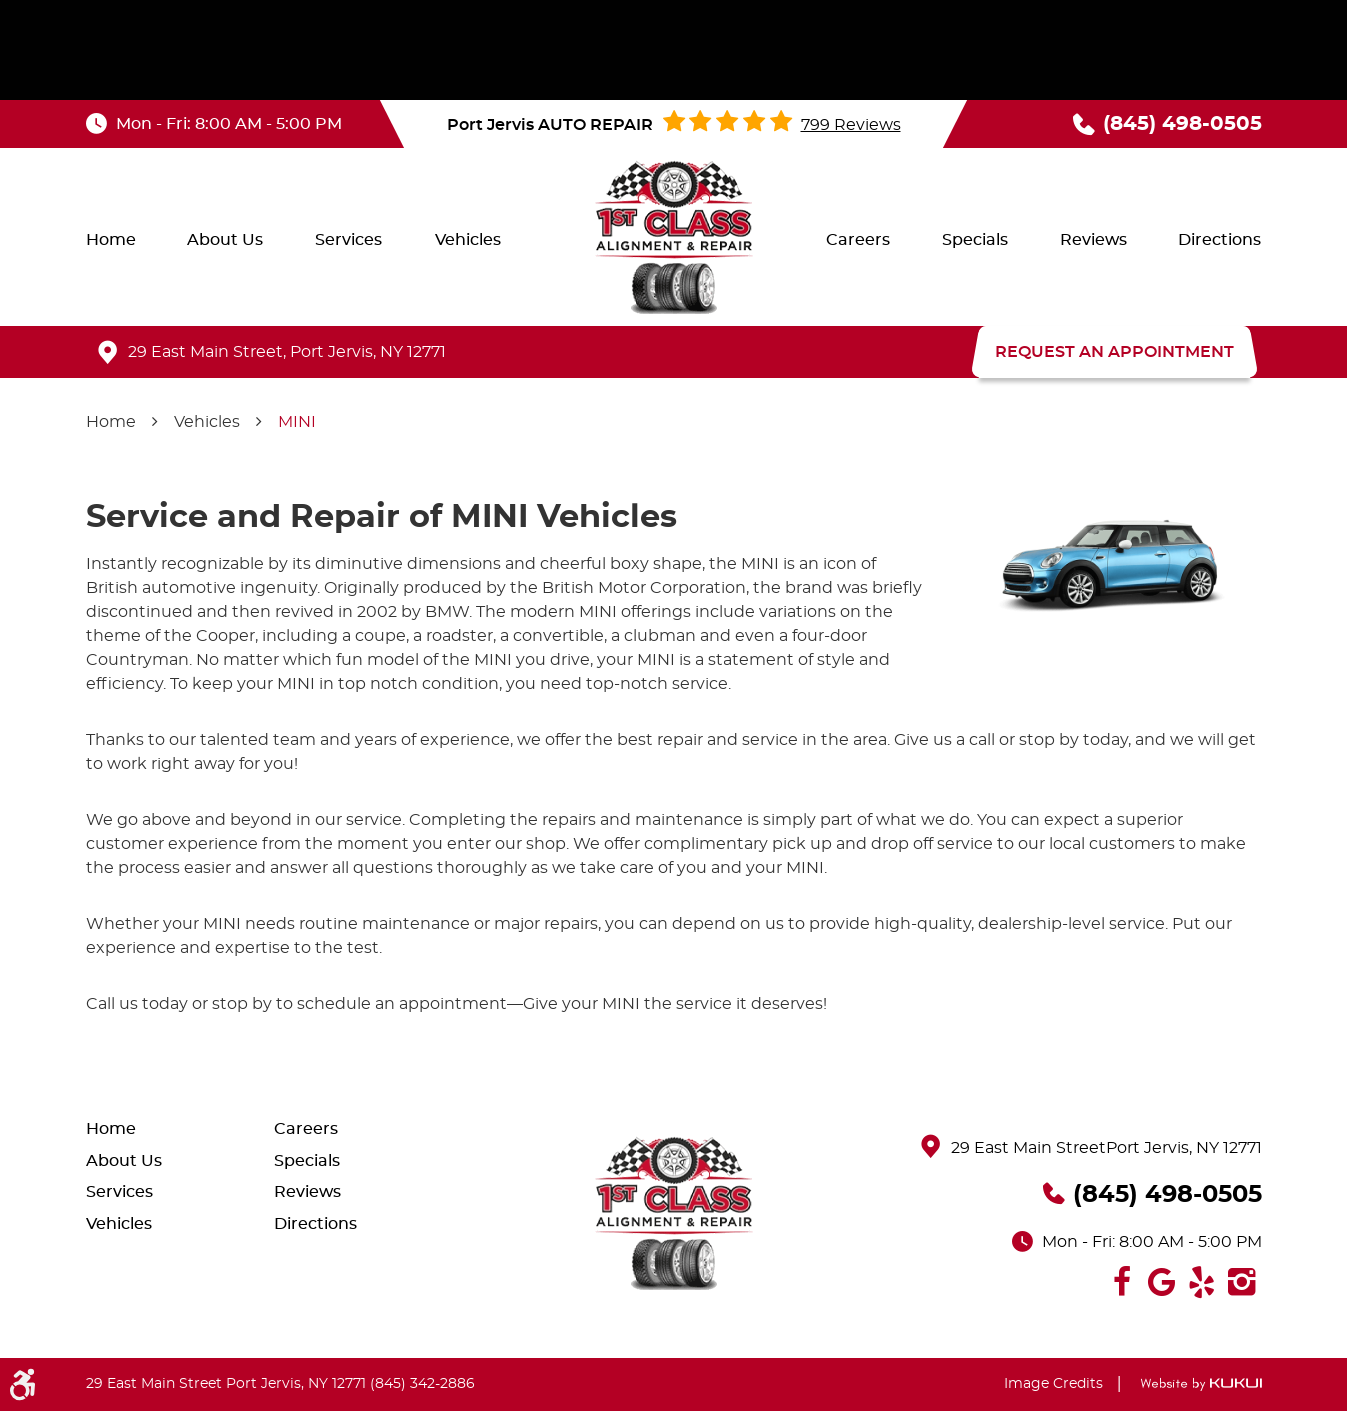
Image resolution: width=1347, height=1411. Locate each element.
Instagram (1242, 1282)
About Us (225, 240)
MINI (297, 422)
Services (348, 240)
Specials (975, 240)
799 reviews (851, 125)
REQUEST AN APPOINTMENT (1114, 352)
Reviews (1093, 240)
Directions (1219, 240)
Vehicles (468, 240)
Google (1162, 1282)
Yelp (1202, 1282)
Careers (858, 240)
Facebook (1122, 1282)
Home (111, 240)
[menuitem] (111, 240)
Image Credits (1053, 1384)
